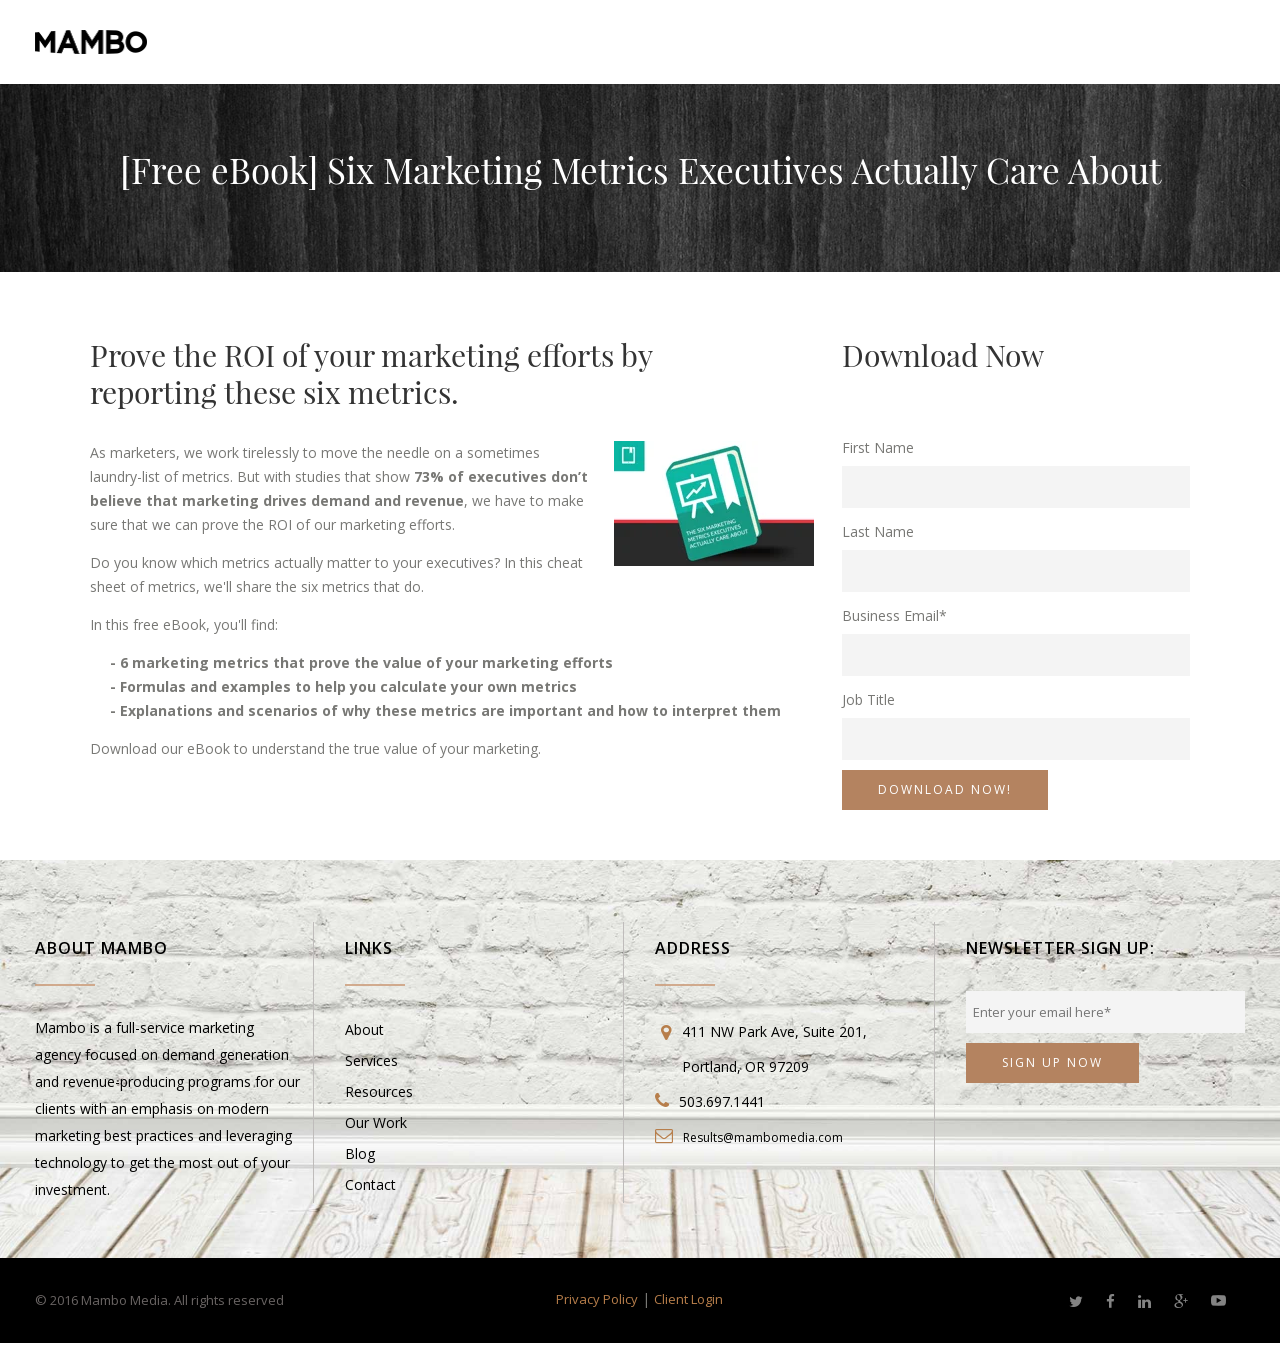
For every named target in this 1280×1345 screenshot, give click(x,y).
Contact (370, 1184)
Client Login (688, 1299)
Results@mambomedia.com (763, 1137)
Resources (379, 1091)
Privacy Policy (597, 1299)
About (364, 1029)
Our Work (376, 1122)
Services (371, 1060)
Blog (360, 1153)
